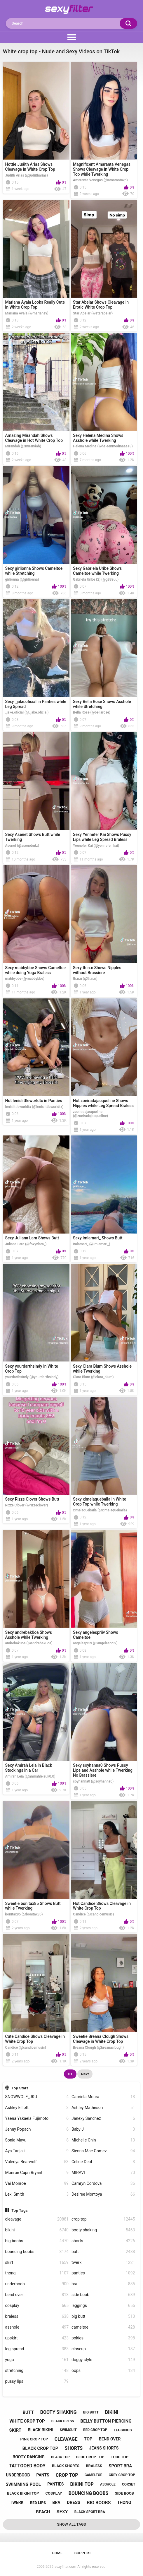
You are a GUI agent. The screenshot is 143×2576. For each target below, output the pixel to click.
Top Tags (19, 2210)
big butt (103, 2316)
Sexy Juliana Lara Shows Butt (32, 1238)
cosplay (37, 2305)
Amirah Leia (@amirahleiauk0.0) (30, 1776)
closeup (103, 2348)
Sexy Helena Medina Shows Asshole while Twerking (98, 438)
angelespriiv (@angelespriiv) (95, 1643)
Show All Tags (71, 2524)
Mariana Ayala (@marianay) (26, 313)
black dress (62, 2421)
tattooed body (27, 2466)
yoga (37, 2359)
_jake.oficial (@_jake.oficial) (27, 712)
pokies (103, 2338)
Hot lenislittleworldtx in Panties (33, 1100)
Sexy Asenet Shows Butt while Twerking (32, 837)
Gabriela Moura (103, 2096)
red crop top (95, 2430)
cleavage (37, 2219)
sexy (62, 2512)
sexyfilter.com (65, 2567)
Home (57, 2553)
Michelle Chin (103, 2140)
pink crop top (34, 2439)
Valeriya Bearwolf (37, 2161)
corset (128, 2484)
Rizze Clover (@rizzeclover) (26, 1505)
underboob (37, 2283)
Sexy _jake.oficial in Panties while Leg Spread (35, 704)
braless (37, 2316)
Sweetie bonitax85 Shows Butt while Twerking (33, 1906)
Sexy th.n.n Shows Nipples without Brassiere (97, 970)
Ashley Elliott (37, 2107)
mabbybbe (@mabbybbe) (24, 978)
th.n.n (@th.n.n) (85, 978)
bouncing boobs (37, 2251)
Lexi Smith (37, 2194)
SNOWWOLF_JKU (37, 2096)
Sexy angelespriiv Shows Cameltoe (95, 1635)
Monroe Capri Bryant (37, 2172)
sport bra (120, 2466)
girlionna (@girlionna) (22, 579)
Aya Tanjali (37, 2151)
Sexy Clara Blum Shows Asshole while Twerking (102, 1368)
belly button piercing (106, 2421)
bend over (37, 2294)
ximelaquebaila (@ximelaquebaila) (100, 1510)
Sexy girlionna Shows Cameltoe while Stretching (34, 571)
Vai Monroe (37, 2183)
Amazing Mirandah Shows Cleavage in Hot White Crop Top (34, 438)
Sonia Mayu (37, 2140)
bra (103, 2283)
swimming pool (23, 2484)
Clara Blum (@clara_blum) (93, 1377)
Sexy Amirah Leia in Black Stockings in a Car (28, 1768)
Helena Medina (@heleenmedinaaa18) (103, 446)
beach (43, 2512)
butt (103, 2251)
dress (73, 2502)
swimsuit (68, 2430)
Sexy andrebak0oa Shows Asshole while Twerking (28, 1635)
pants (42, 2475)
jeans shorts (103, 2448)
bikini (37, 2230)
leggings (103, 2305)
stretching (37, 2370)
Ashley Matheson (103, 2107)
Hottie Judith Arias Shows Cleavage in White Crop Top (30, 167)
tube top (119, 2457)
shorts (103, 2240)
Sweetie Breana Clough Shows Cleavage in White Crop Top (100, 2039)
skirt (37, 2262)
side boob (103, 2294)
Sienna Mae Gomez (103, 2151)
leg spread (37, 2348)
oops (103, 2370)
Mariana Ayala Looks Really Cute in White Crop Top (35, 304)
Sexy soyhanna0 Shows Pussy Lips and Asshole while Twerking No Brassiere (102, 1770)
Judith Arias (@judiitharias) (26, 175)
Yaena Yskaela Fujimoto (37, 2118)
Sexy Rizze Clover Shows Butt (32, 1499)
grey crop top (122, 2475)
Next (85, 2074)
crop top (103, 2219)
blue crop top (90, 2457)
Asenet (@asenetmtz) (22, 846)
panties (103, 2273)
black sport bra (89, 2512)
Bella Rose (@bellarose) (91, 712)
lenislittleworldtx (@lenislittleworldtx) (34, 1107)
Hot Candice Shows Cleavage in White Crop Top (102, 1906)
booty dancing (29, 2456)
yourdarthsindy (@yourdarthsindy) (32, 1377)
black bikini (40, 2430)
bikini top (82, 2484)
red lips (38, 2502)
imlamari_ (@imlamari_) (91, 1244)
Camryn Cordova (103, 2183)
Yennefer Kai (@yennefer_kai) (96, 846)
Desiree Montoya (103, 2194)
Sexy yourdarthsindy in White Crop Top (31, 1368)
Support (82, 2553)
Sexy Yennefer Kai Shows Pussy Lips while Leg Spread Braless (102, 837)
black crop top (40, 2448)
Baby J (103, 2129)
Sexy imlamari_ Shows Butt (97, 1238)
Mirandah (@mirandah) (23, 446)
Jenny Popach (37, 2129)
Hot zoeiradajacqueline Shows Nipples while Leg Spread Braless (103, 1103)
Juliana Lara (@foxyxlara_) (26, 1244)
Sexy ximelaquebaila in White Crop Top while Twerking (99, 1501)
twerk (103, 2262)
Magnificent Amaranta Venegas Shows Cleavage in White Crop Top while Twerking (101, 169)
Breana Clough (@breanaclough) (98, 2047)
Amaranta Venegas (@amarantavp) (100, 180)
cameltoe (103, 2327)
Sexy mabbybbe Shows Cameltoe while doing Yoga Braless (35, 970)
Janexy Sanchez (103, 2118)
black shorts (65, 2466)
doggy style (103, 2359)
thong (37, 2273)
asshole (37, 2327)
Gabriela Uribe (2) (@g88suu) (95, 579)
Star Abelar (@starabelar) (93, 313)
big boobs (37, 2240)
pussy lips (37, 2381)
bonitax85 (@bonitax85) (24, 1914)
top (88, 2439)
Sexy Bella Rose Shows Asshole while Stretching (102, 704)
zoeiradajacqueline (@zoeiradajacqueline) (90, 1114)
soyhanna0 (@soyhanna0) (93, 1781)
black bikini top (23, 2493)
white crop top (27, 2421)
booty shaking (103, 2230)
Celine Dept (103, 2161)
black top (60, 2457)
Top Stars (19, 2088)
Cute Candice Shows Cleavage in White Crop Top (35, 2039)
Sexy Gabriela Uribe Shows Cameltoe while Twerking (97, 571)
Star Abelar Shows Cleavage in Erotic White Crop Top (101, 304)
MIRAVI (103, 2172)
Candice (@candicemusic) (93, 1914)
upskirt (37, 2338)
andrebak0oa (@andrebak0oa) (29, 1643)
